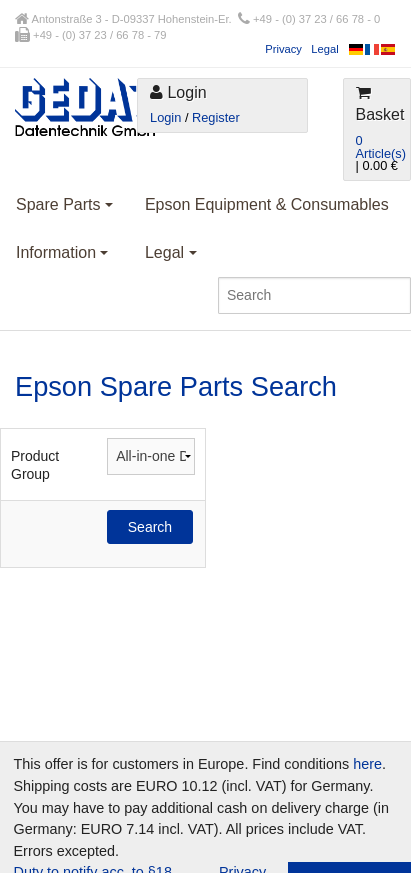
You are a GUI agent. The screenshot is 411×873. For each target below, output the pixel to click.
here (367, 764)
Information (62, 252)
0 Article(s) (381, 147)
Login (165, 117)
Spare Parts (64, 204)
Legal (324, 49)
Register (216, 117)
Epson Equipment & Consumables (267, 204)
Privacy (283, 49)
